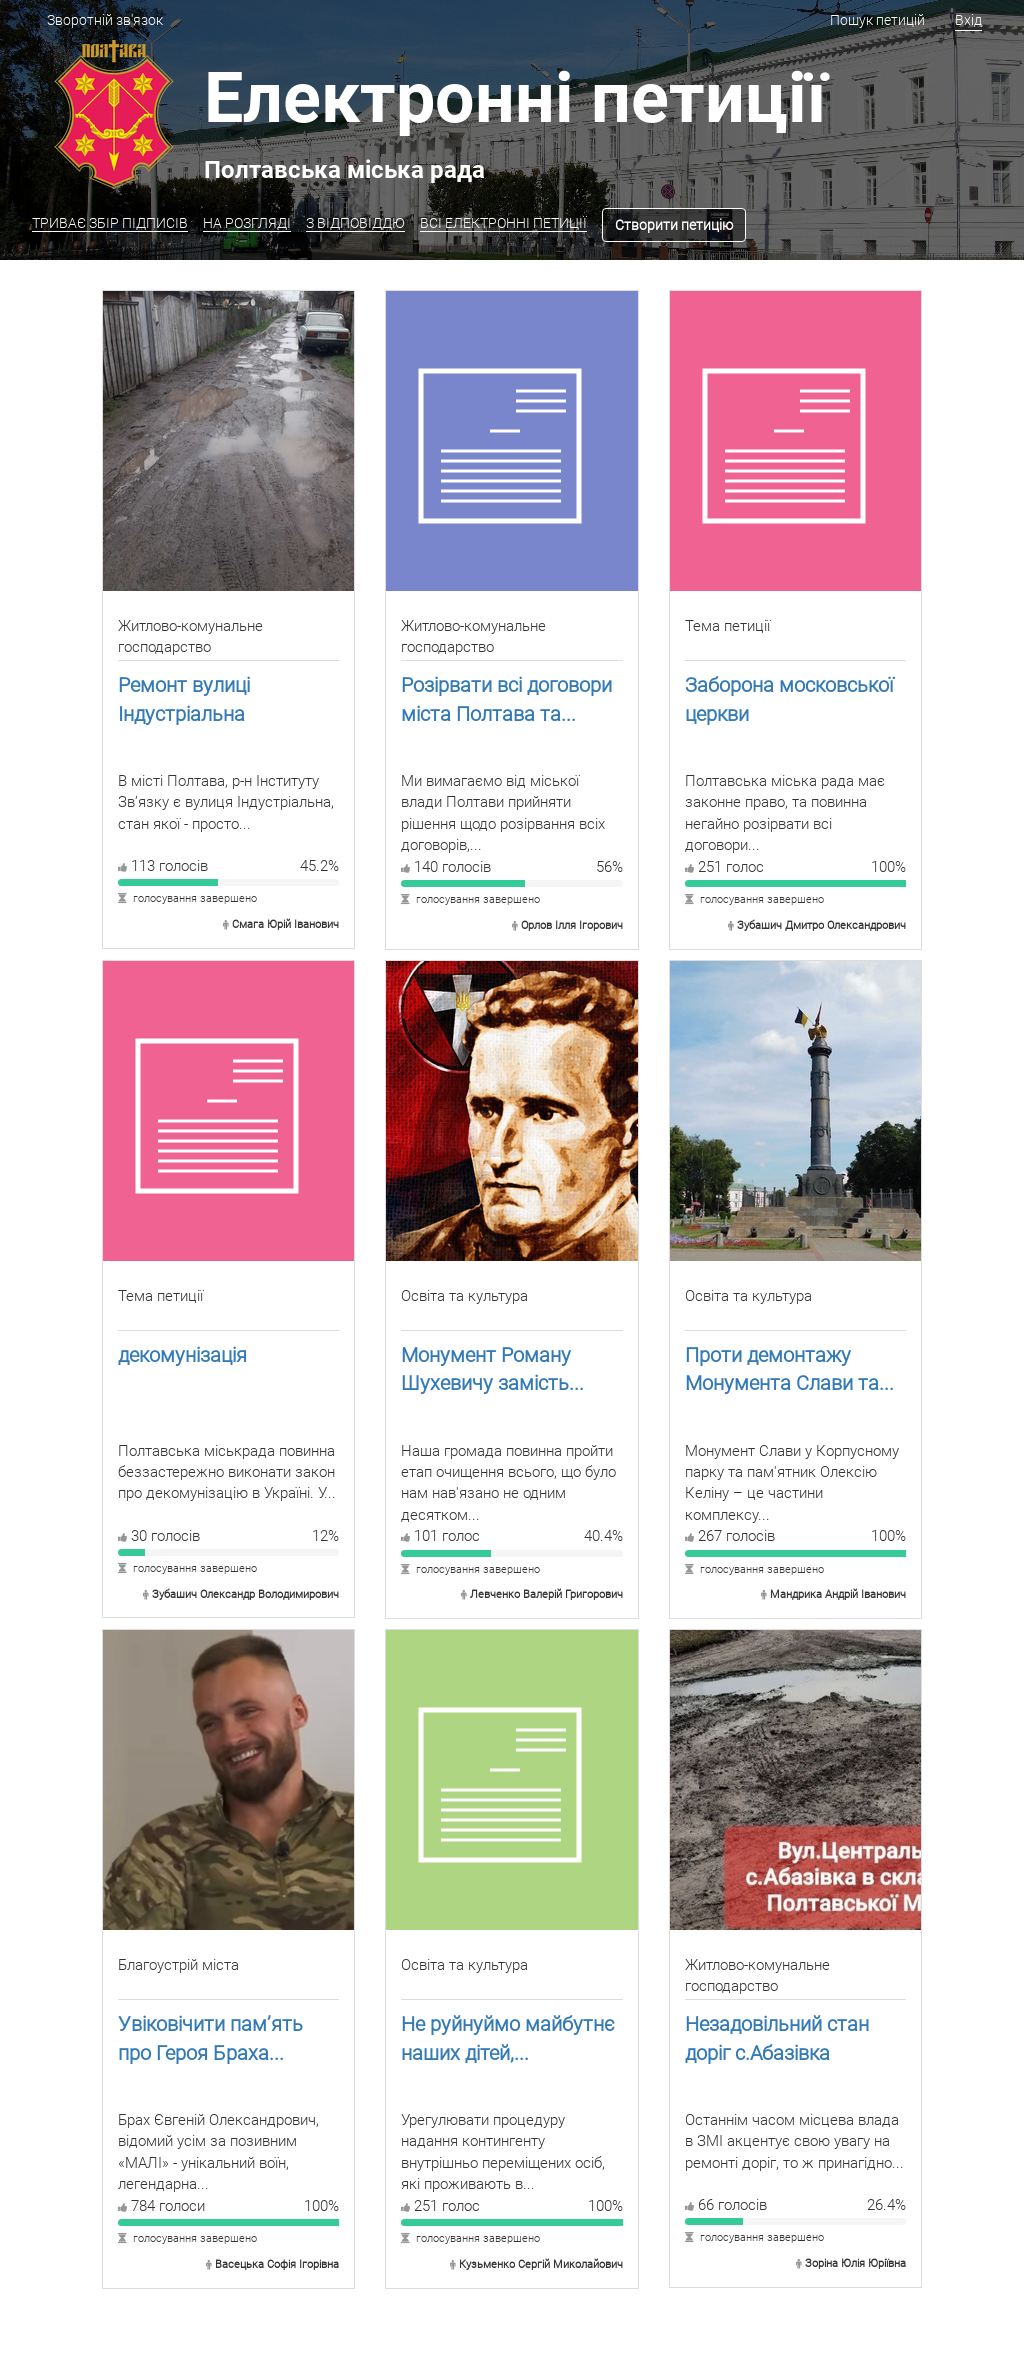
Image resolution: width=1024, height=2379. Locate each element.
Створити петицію (674, 225)
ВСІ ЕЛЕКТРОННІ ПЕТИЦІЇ (503, 223)
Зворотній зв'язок (105, 20)
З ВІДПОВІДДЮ (355, 223)
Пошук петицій (877, 20)
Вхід (968, 20)
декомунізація (182, 1355)
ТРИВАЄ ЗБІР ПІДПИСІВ (110, 223)
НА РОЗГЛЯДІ (247, 223)
